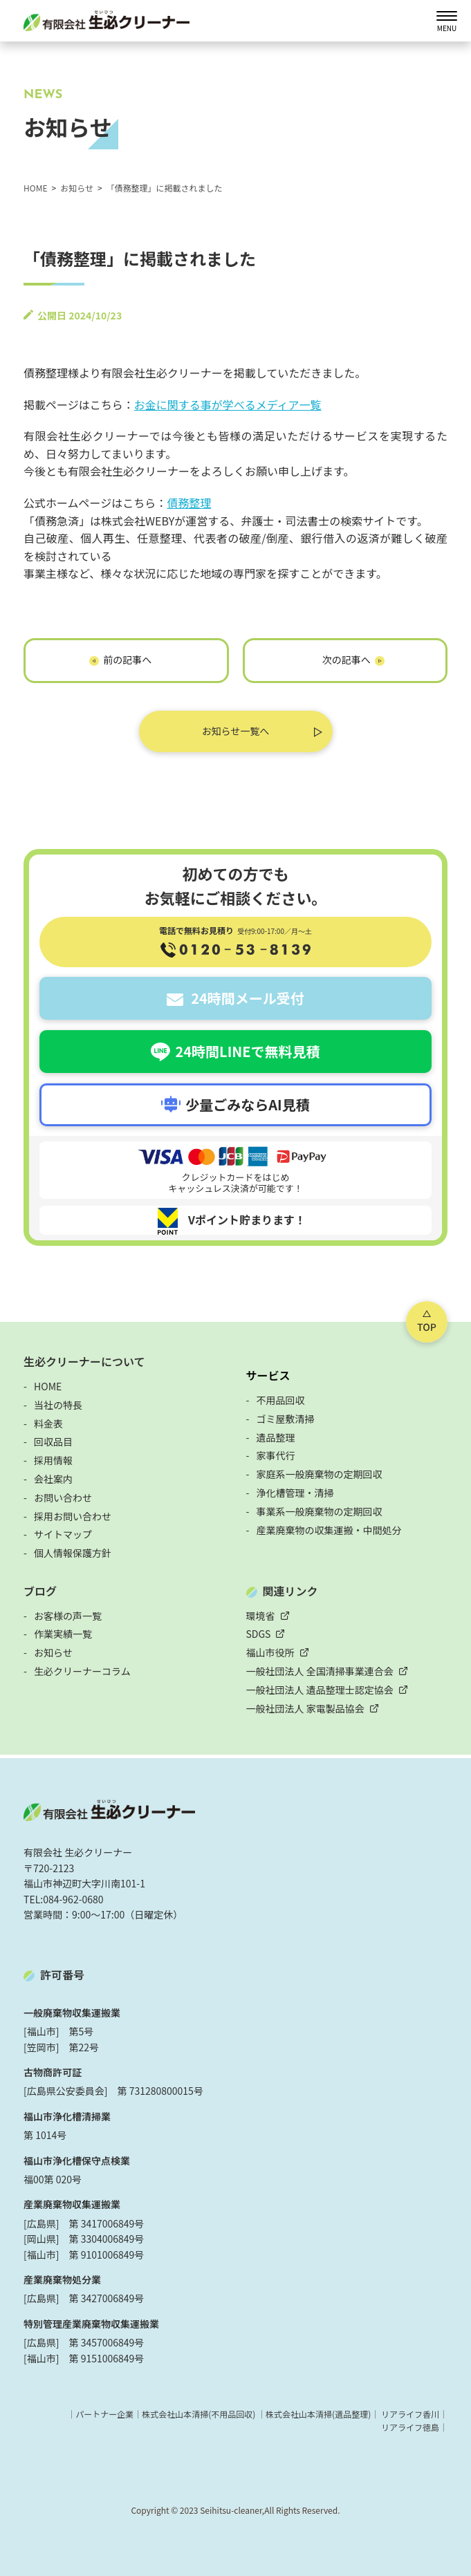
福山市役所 (270, 1652)
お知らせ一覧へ (236, 731)
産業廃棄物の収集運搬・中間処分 (329, 1530)
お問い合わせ (63, 1497)
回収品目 (53, 1441)
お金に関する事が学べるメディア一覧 (228, 404)
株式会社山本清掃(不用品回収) (198, 2414)
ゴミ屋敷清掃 (286, 1419)
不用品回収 (281, 1400)
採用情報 (53, 1460)
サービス (268, 1375)
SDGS (258, 1634)
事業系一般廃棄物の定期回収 (319, 1511)
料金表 (48, 1423)
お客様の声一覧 (68, 1616)
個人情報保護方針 (72, 1553)
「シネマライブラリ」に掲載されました (345, 663)
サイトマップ (63, 1534)
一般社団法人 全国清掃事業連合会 (320, 1671)
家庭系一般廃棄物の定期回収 (319, 1474)
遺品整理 (276, 1437)
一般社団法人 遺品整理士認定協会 (320, 1690)
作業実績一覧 (63, 1634)
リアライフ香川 (410, 2414)
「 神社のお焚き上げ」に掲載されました (125, 663)
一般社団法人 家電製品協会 (305, 1708)
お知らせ (53, 1652)
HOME (48, 1386)
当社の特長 (58, 1405)
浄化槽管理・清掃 (295, 1493)
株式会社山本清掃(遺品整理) (318, 2414)
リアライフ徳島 (410, 2427)
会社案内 (53, 1479)
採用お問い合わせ (72, 1516)
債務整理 (189, 502)
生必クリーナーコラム (82, 1671)
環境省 (260, 1616)
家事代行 (276, 1455)
